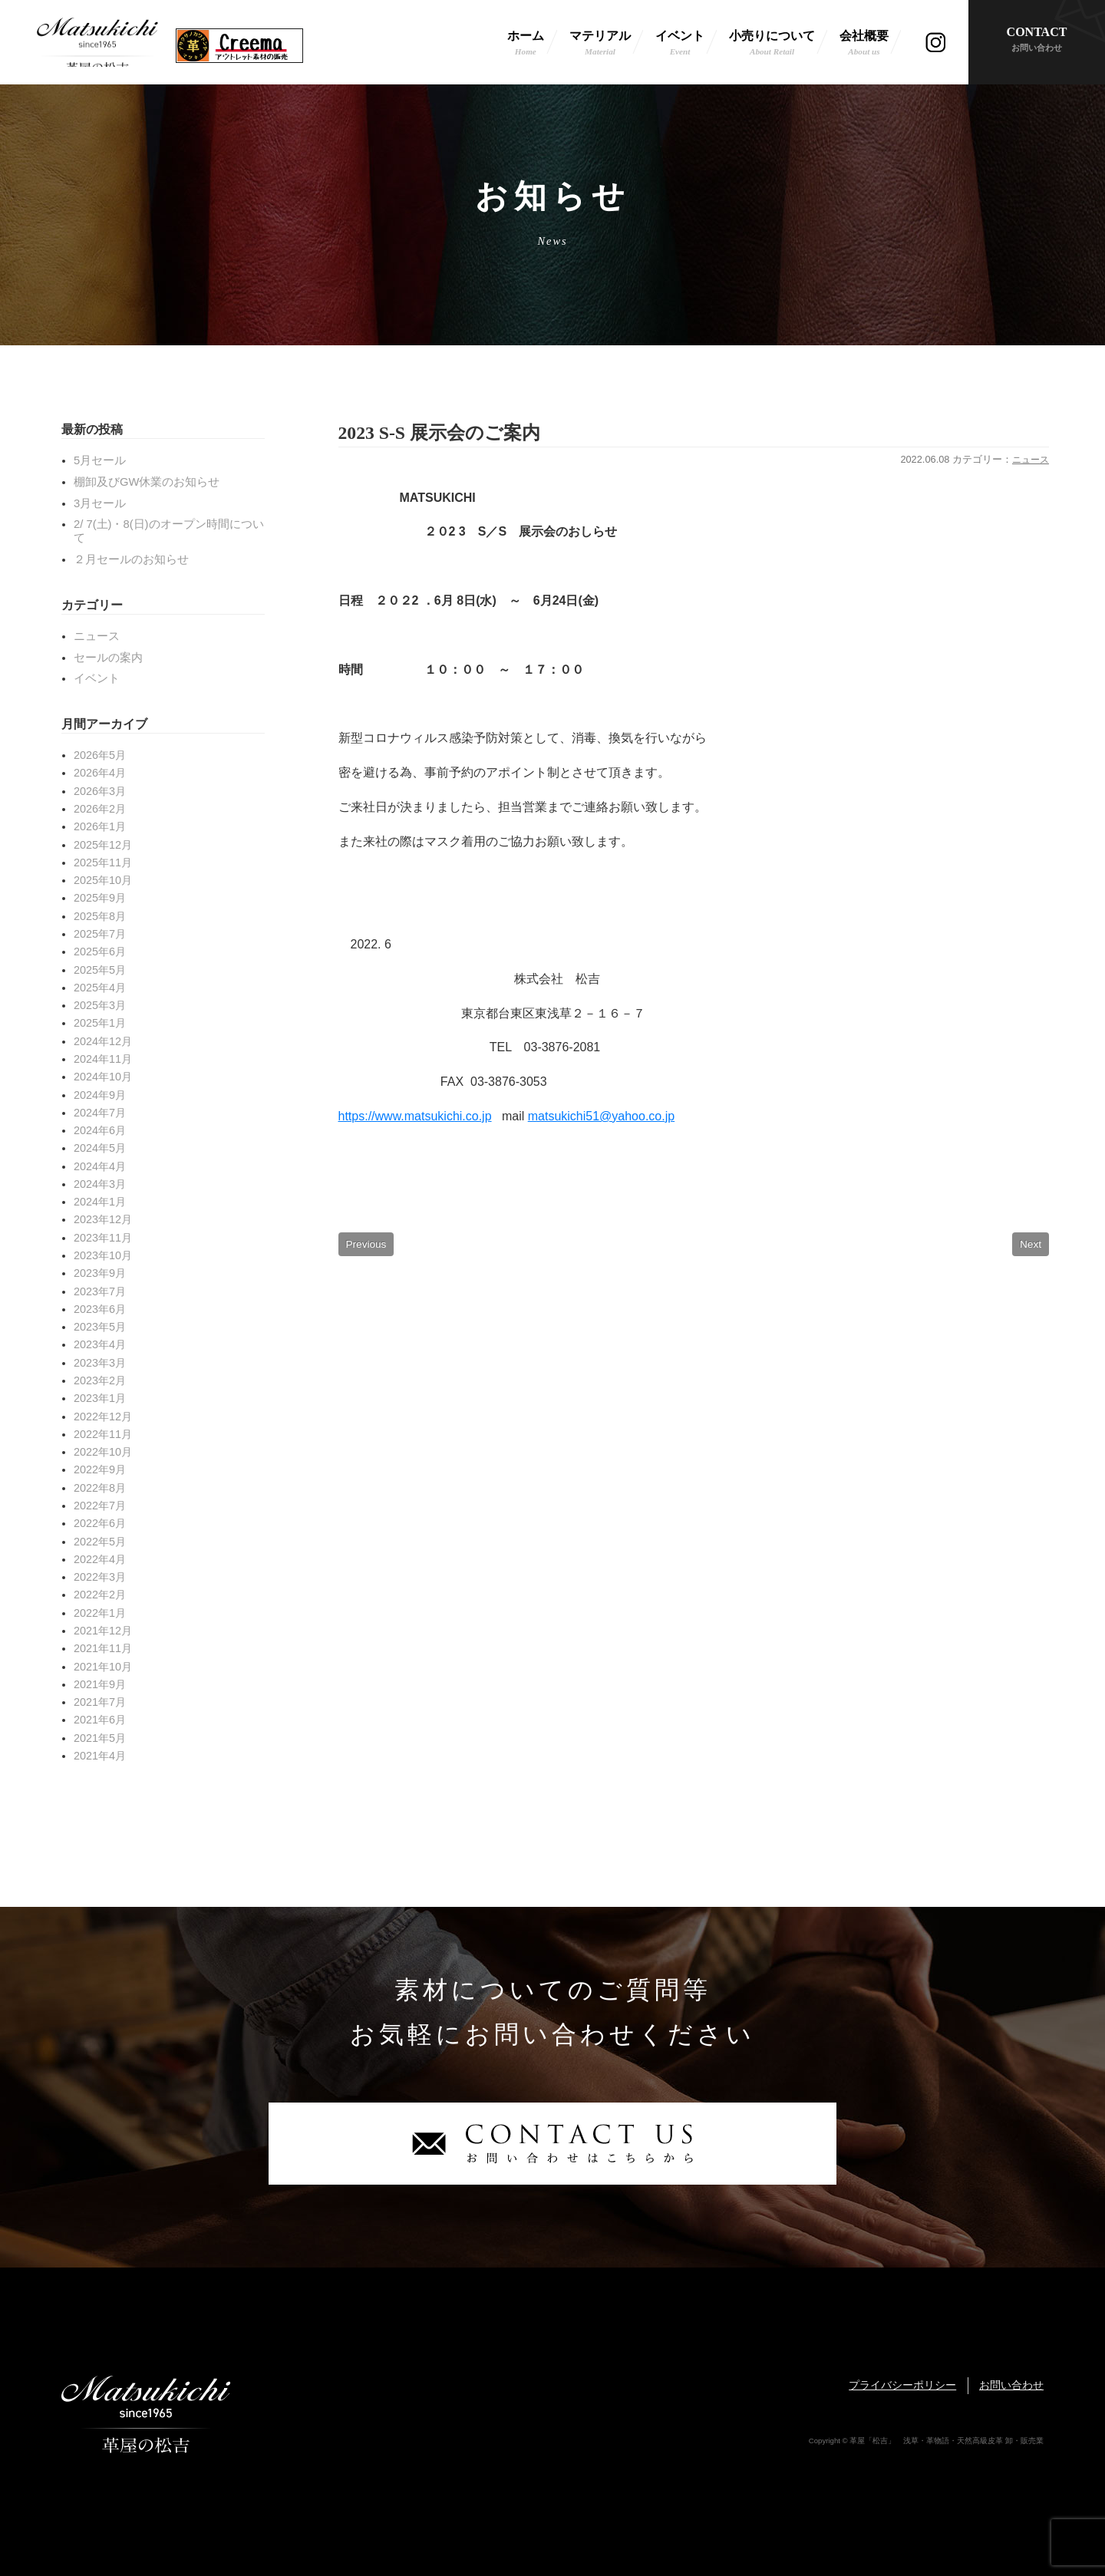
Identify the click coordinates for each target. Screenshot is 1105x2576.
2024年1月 (100, 1202)
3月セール (100, 503)
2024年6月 (100, 1130)
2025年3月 (100, 1005)
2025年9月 (100, 898)
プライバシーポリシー (902, 2385)
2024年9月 (100, 1095)
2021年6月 (100, 1719)
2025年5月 (100, 970)
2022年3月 (100, 1577)
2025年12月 (103, 845)
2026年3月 (100, 791)
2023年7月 (100, 1291)
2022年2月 (100, 1594)
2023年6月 (100, 1309)
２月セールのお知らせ (131, 559)
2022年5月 (100, 1541)
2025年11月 (103, 862)
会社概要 (864, 43)
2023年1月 (100, 1398)
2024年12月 (103, 1041)
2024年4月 (100, 1166)
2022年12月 (103, 1416)
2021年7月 (100, 1702)
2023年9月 (100, 1273)
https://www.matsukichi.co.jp (415, 1117)
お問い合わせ (1011, 2385)
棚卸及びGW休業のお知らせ (146, 482)
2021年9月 (100, 1684)
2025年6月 (100, 951)
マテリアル (600, 43)
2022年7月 (100, 1505)
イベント (679, 43)
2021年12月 (103, 1630)
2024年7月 (100, 1113)
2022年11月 (103, 1434)
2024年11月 (103, 1059)
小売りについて (772, 43)
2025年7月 (100, 934)
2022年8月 (100, 1488)
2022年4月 (100, 1559)
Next (1030, 1246)
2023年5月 (100, 1327)
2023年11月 (103, 1238)
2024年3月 (100, 1184)
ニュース (1029, 461)
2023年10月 (103, 1255)
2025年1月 (100, 1023)
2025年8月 (100, 916)
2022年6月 (100, 1523)
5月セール (100, 460)
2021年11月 (103, 1648)
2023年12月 (103, 1219)
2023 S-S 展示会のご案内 (447, 433)
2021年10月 (103, 1667)
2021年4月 (100, 1756)
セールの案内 (108, 657)
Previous (366, 1246)
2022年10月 (103, 1452)
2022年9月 (100, 1469)
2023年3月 (100, 1363)
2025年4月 (100, 987)
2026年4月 (100, 773)
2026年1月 (100, 826)
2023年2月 (100, 1380)
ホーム (525, 43)
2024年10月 (103, 1076)
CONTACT (1037, 39)
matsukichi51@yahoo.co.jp (601, 1117)
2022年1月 (100, 1613)
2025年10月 (103, 880)
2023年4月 (100, 1344)
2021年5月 (100, 1738)
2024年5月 (100, 1148)
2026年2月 (100, 809)
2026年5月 (100, 755)
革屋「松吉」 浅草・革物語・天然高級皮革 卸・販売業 (97, 42)
